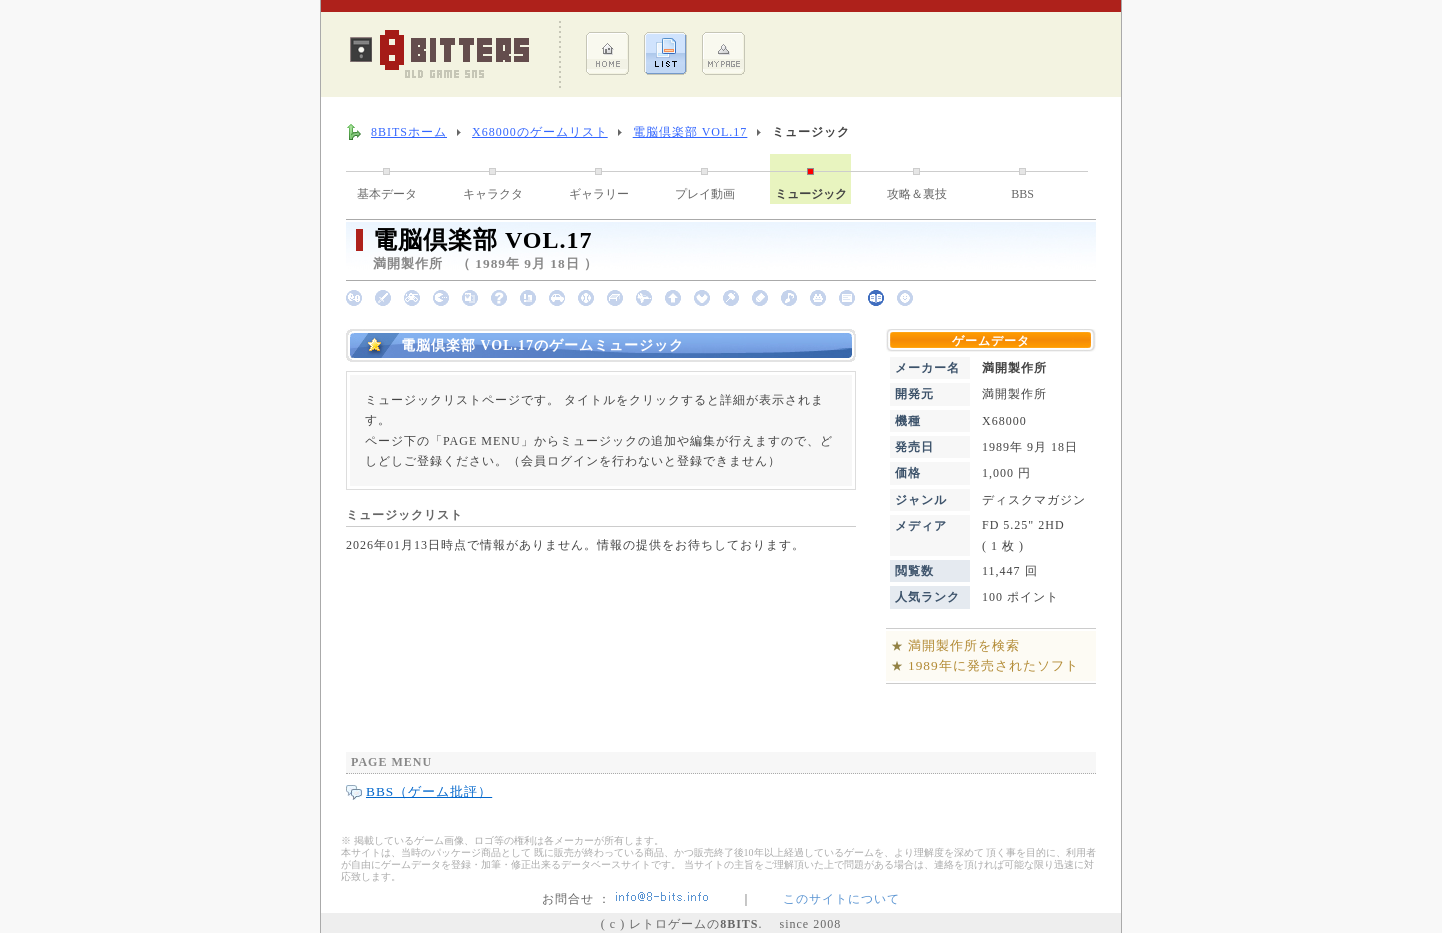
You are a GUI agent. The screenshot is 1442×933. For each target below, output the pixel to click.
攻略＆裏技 (917, 194)
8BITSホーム (409, 132)
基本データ (387, 194)
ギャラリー (599, 194)
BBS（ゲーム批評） (429, 791)
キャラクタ (493, 194)
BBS (1022, 194)
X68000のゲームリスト (540, 132)
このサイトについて (841, 899)
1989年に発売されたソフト (993, 665)
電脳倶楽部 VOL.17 (690, 132)
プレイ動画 (705, 194)
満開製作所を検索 (964, 645)
